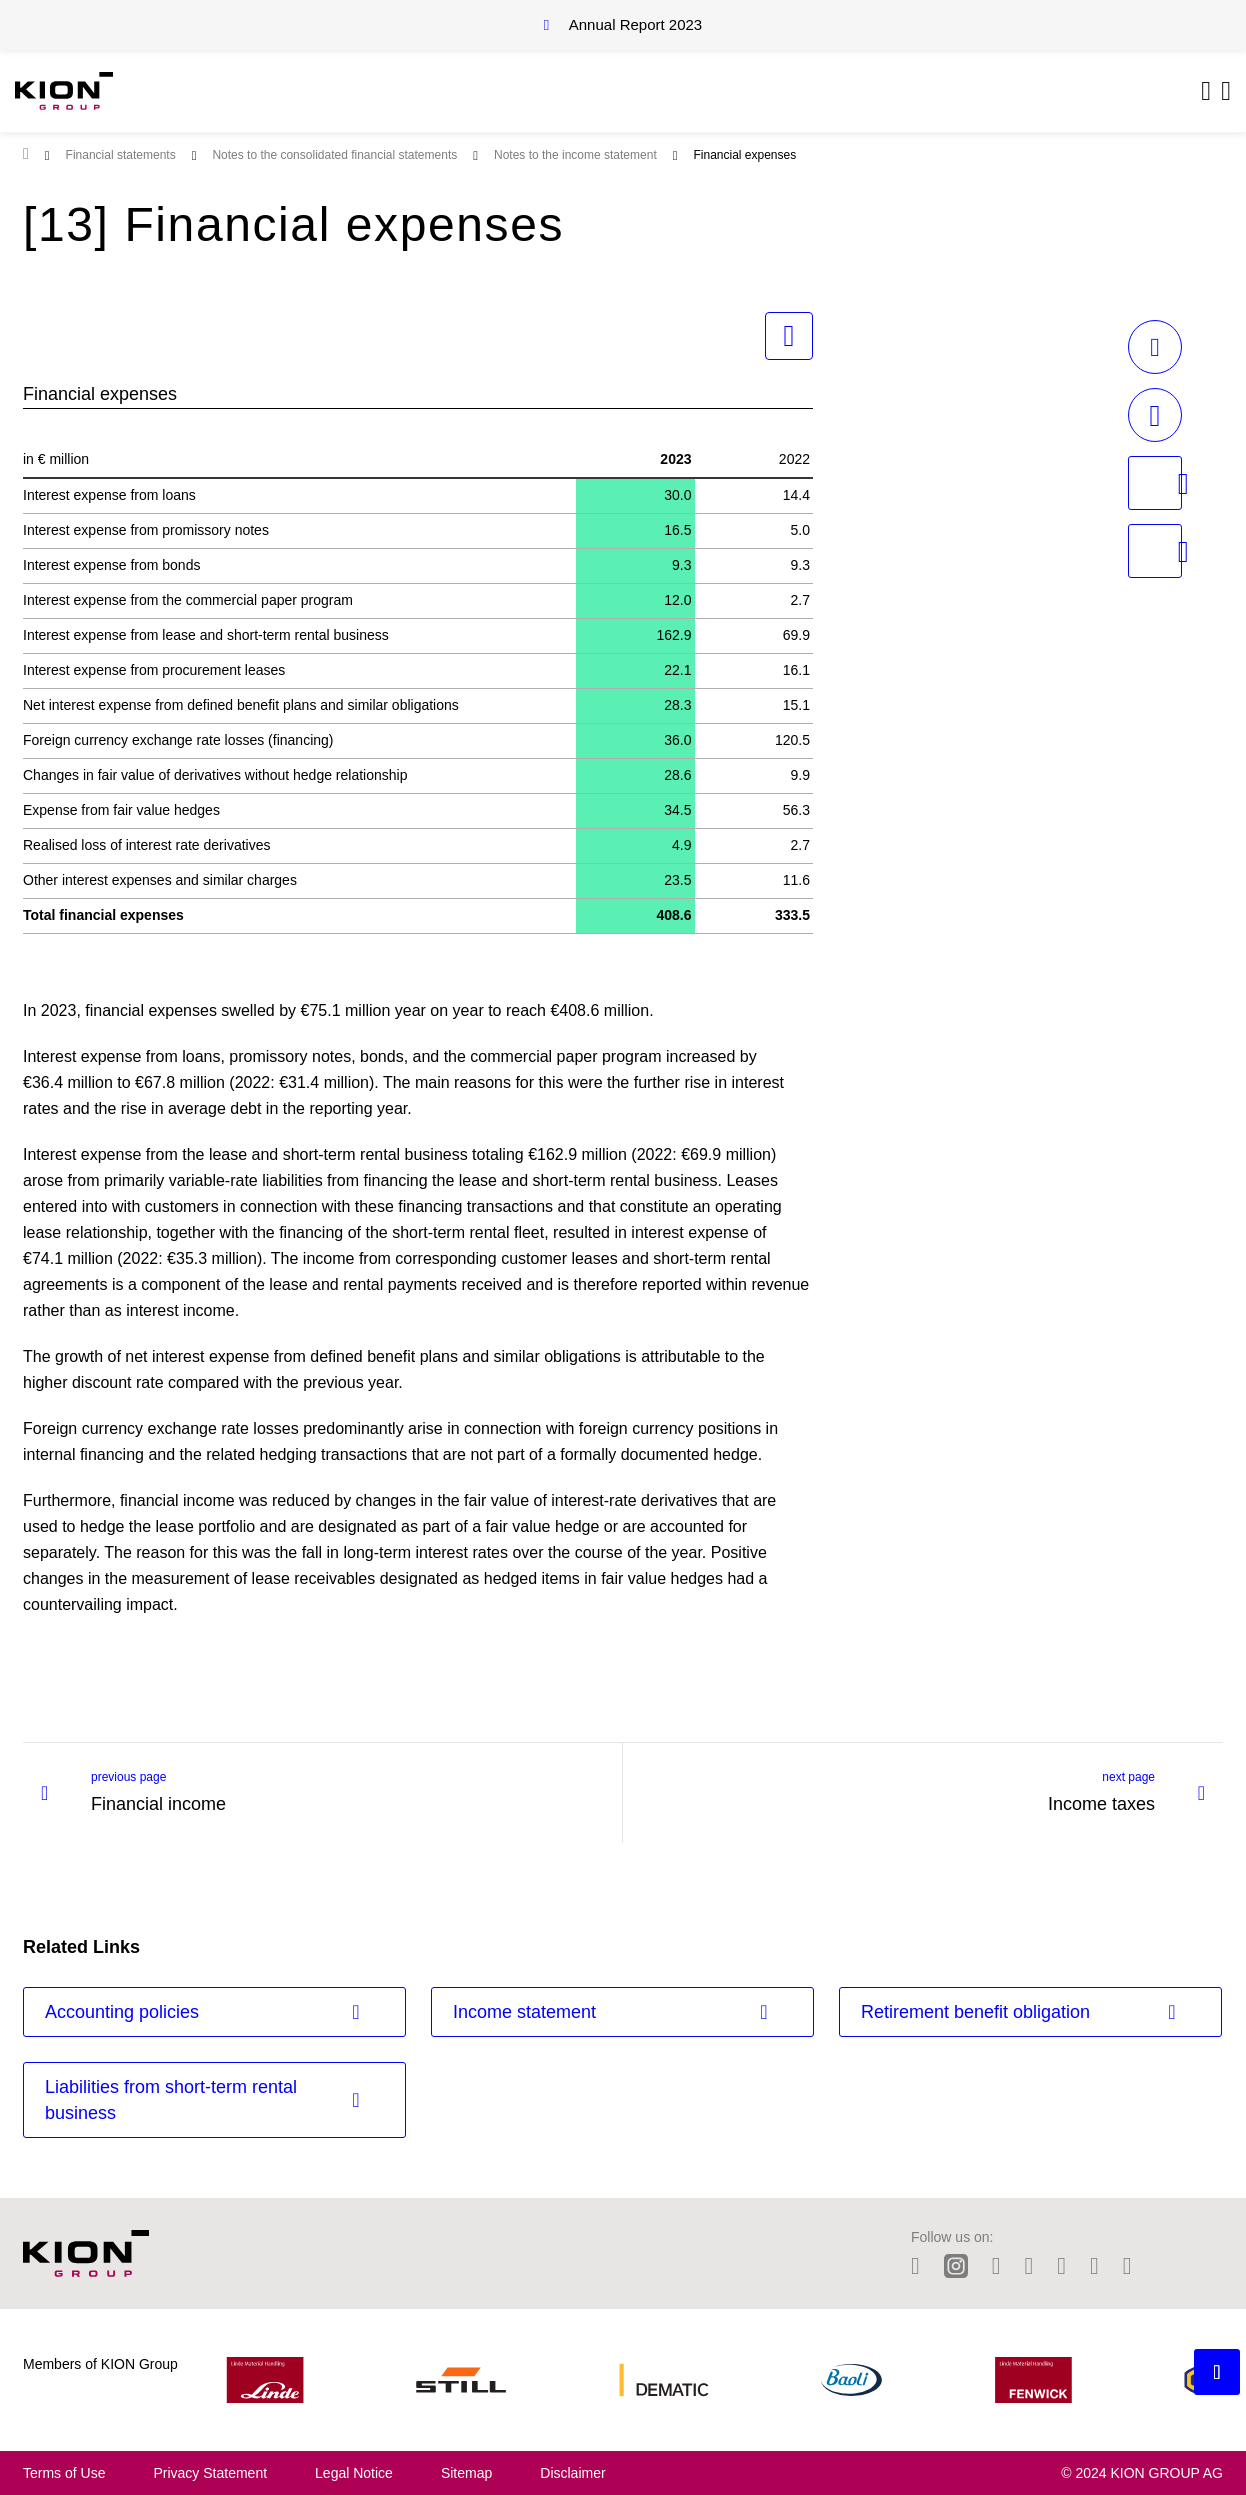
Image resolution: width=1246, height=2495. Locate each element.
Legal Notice (354, 2473)
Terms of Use (64, 2473)
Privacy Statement (210, 2473)
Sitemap (466, 2473)
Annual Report (635, 24)
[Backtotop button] (1217, 2372)
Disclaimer (572, 2473)
